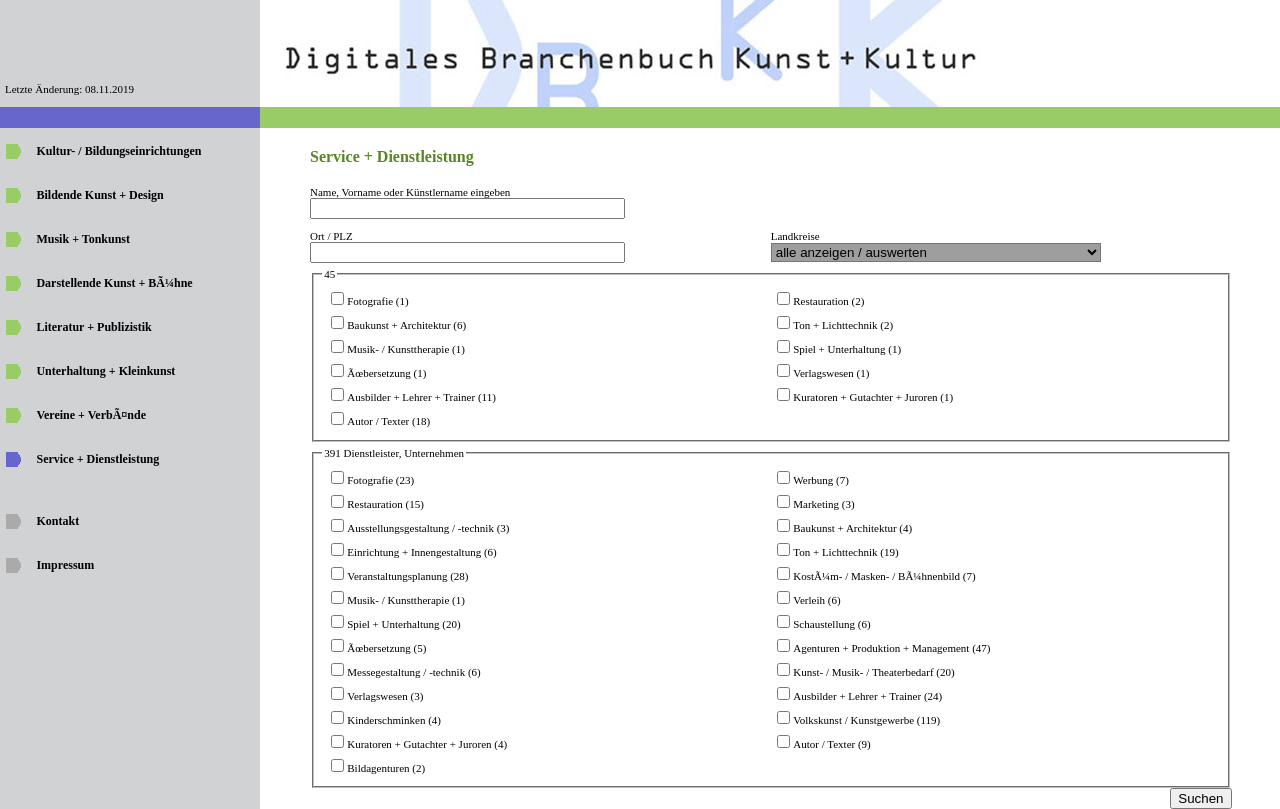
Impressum (65, 565)
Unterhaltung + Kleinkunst (105, 371)
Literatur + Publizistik (93, 327)
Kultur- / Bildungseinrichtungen (118, 151)
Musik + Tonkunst (83, 239)
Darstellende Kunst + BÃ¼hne (114, 283)
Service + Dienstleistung (97, 459)
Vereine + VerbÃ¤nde (91, 415)
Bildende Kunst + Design (99, 195)
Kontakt (57, 521)
